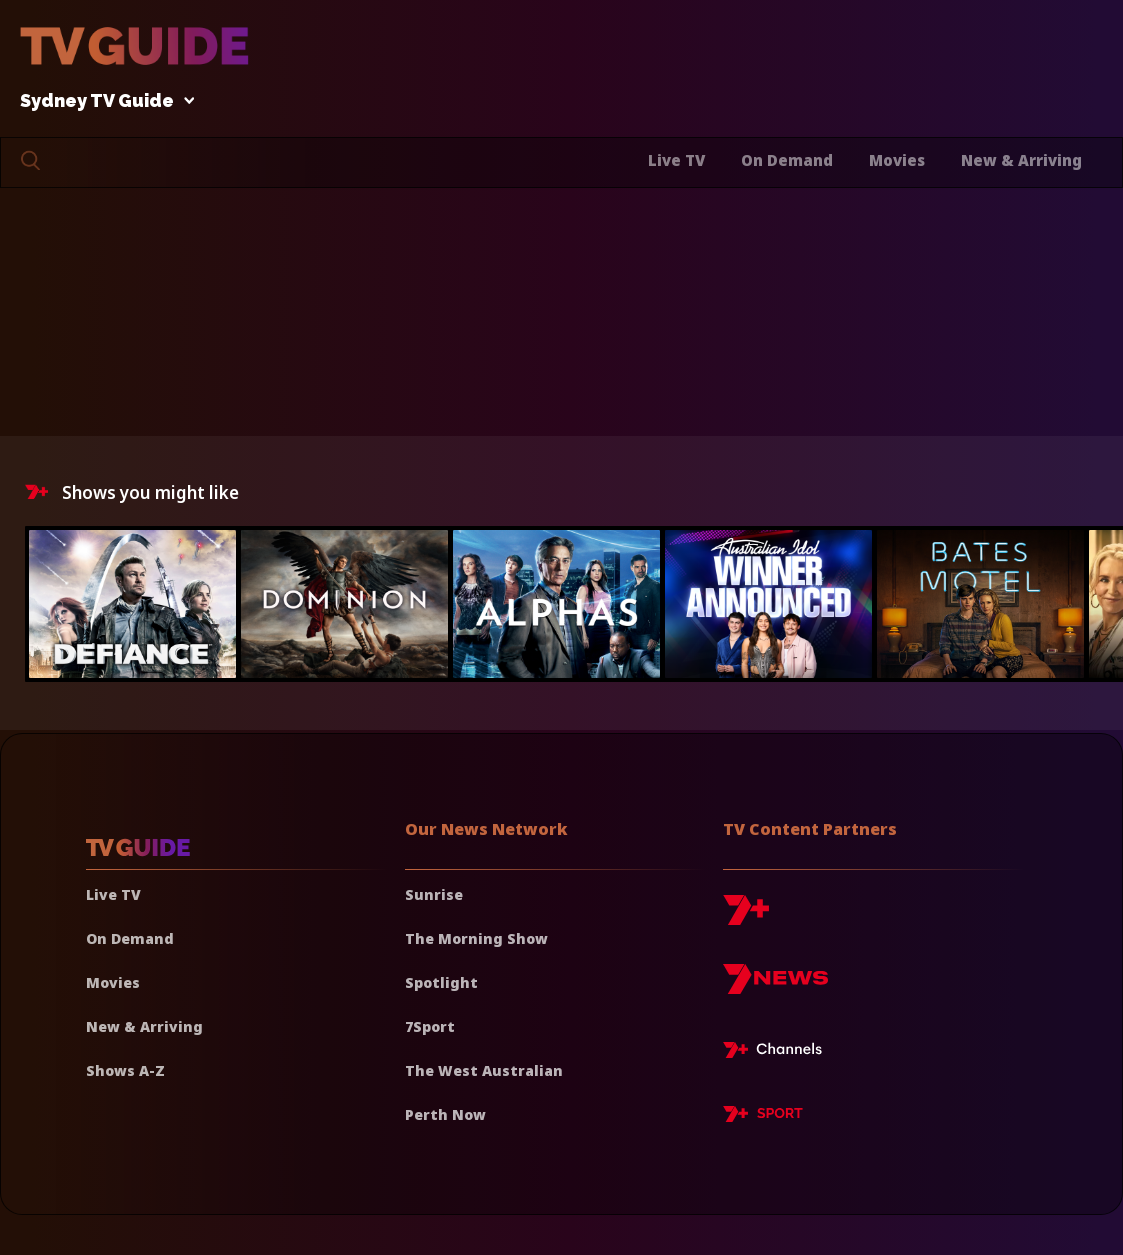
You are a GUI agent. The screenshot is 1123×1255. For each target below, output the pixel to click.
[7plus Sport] (763, 1117)
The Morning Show (476, 938)
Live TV (676, 160)
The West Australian (484, 1070)
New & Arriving (1021, 160)
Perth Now (445, 1114)
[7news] (775, 986)
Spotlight (441, 982)
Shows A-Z (125, 1070)
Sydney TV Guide (102, 101)
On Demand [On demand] (130, 938)
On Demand (787, 160)
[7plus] (746, 917)
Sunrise (434, 894)
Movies (897, 160)
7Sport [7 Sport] (430, 1026)
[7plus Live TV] (778, 1053)
